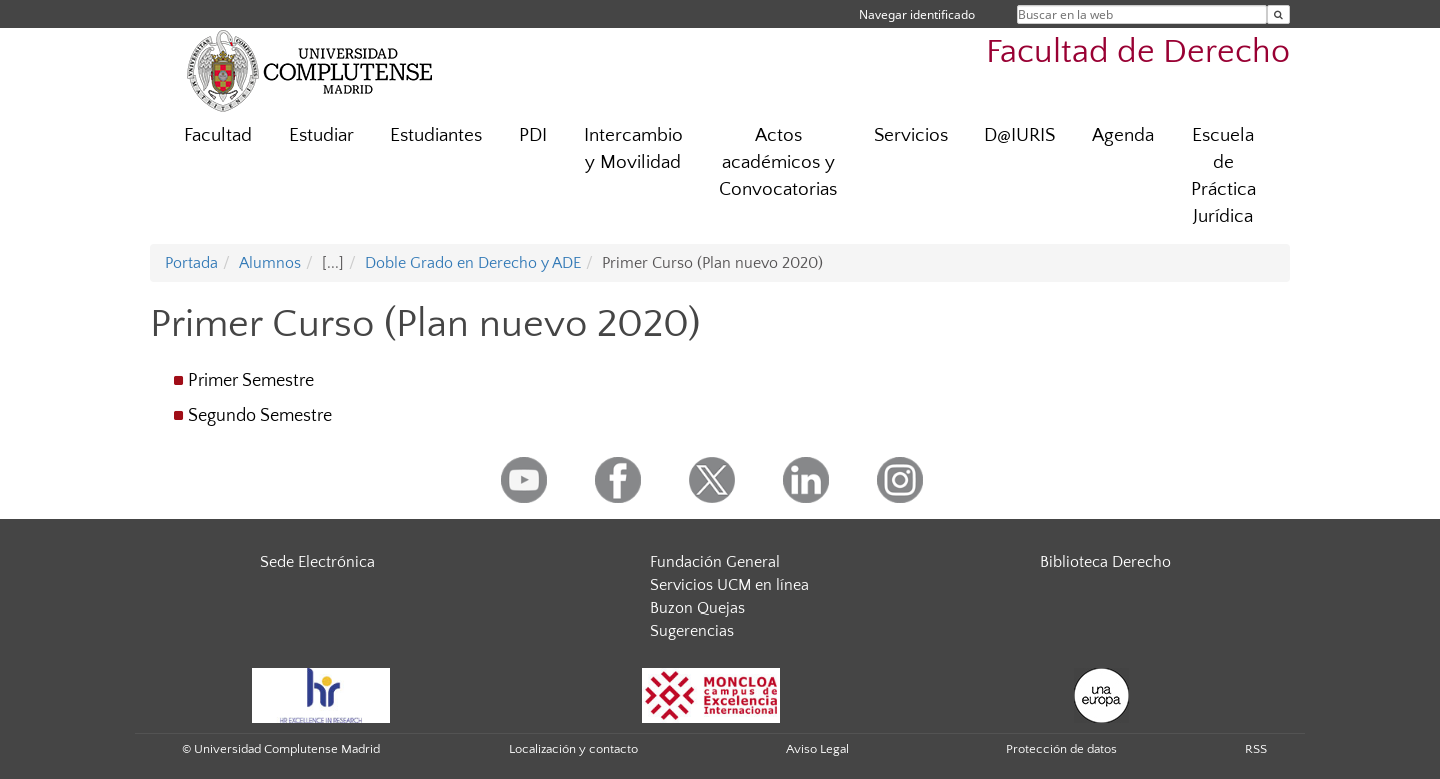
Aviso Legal (817, 749)
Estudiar (321, 135)
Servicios (911, 135)
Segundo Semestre (260, 416)
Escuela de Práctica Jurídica (1223, 176)
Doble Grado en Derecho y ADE (473, 263)
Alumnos (270, 263)
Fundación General (715, 562)
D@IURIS (1019, 135)
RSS (1256, 749)
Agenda (1123, 135)
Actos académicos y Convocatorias (778, 162)
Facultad (218, 135)
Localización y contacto (573, 749)
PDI (533, 135)
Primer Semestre (251, 381)
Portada (191, 263)
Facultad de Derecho (1138, 52)
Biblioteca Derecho (1105, 562)
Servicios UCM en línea (729, 585)
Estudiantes (436, 135)
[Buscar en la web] (1278, 14)
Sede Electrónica (317, 562)
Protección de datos (1061, 749)
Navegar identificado (917, 14)
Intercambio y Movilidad (633, 149)
